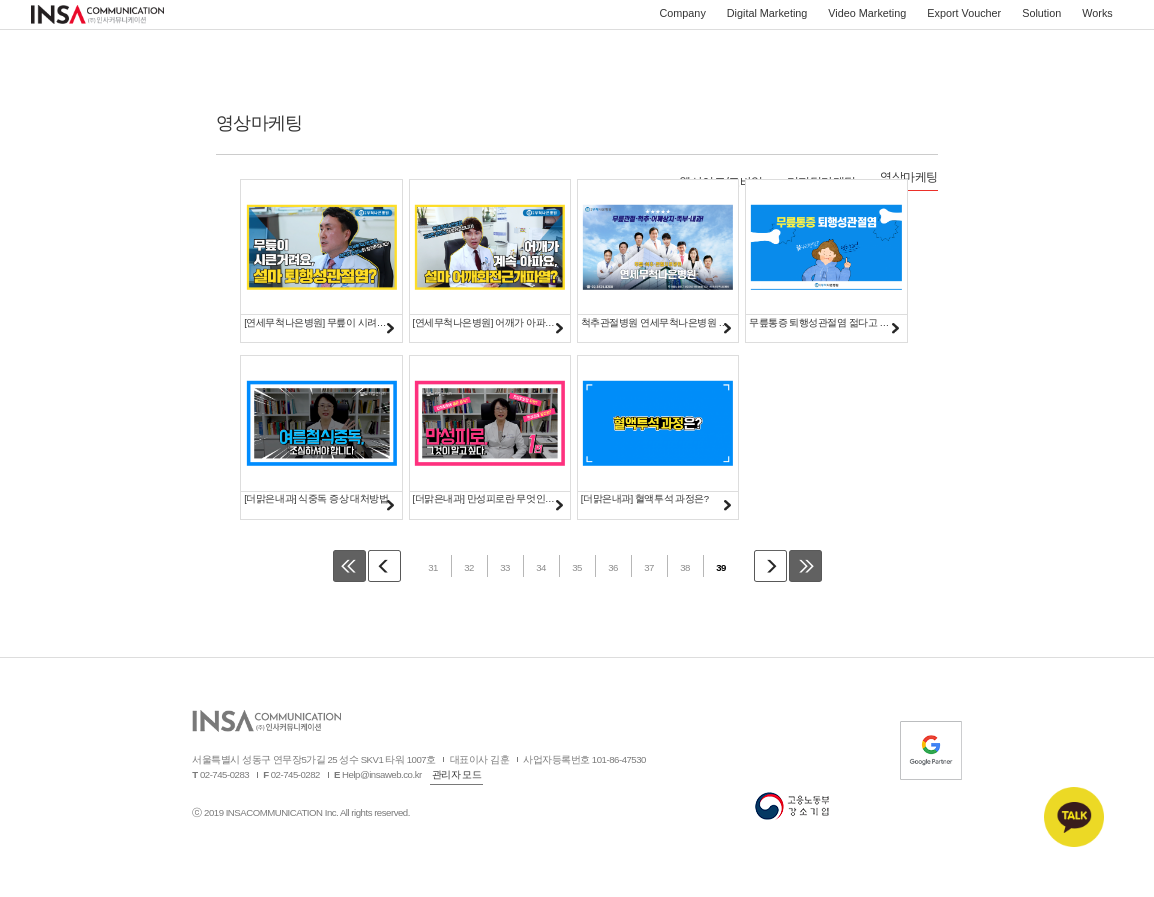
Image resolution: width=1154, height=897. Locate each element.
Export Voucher (964, 25)
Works (1097, 25)
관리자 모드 (457, 801)
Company (683, 25)
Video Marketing (867, 25)
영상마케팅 (909, 177)
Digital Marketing (767, 25)
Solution (1041, 25)
